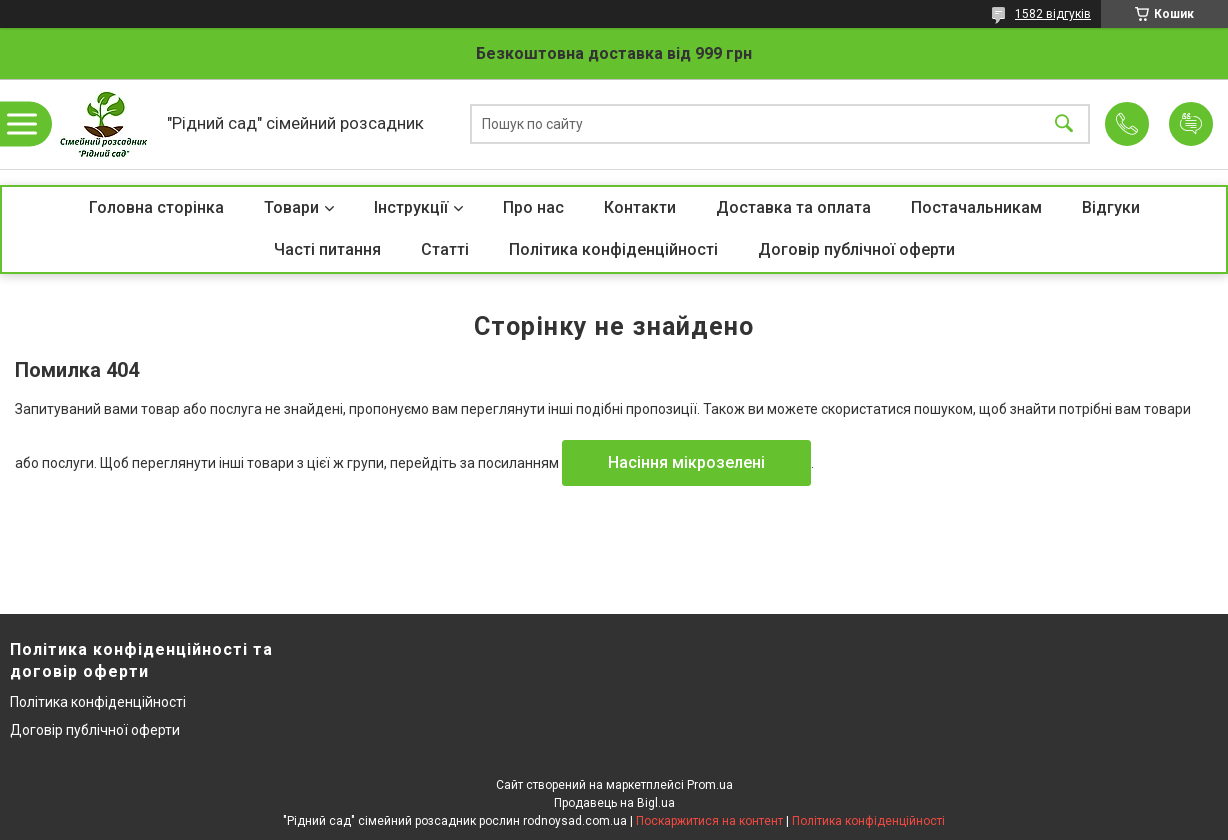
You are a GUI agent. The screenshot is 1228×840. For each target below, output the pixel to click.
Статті (445, 249)
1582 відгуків (1053, 14)
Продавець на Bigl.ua (614, 803)
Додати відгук (1191, 124)
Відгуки (1111, 207)
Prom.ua (710, 785)
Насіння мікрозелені (686, 462)
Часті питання (327, 249)
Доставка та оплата (793, 207)
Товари (291, 207)
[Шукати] (1064, 124)
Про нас (533, 207)
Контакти (640, 207)
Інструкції (411, 207)
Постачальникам (976, 207)
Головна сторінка (156, 207)
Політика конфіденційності (613, 249)
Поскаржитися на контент (709, 821)
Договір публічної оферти (856, 249)
